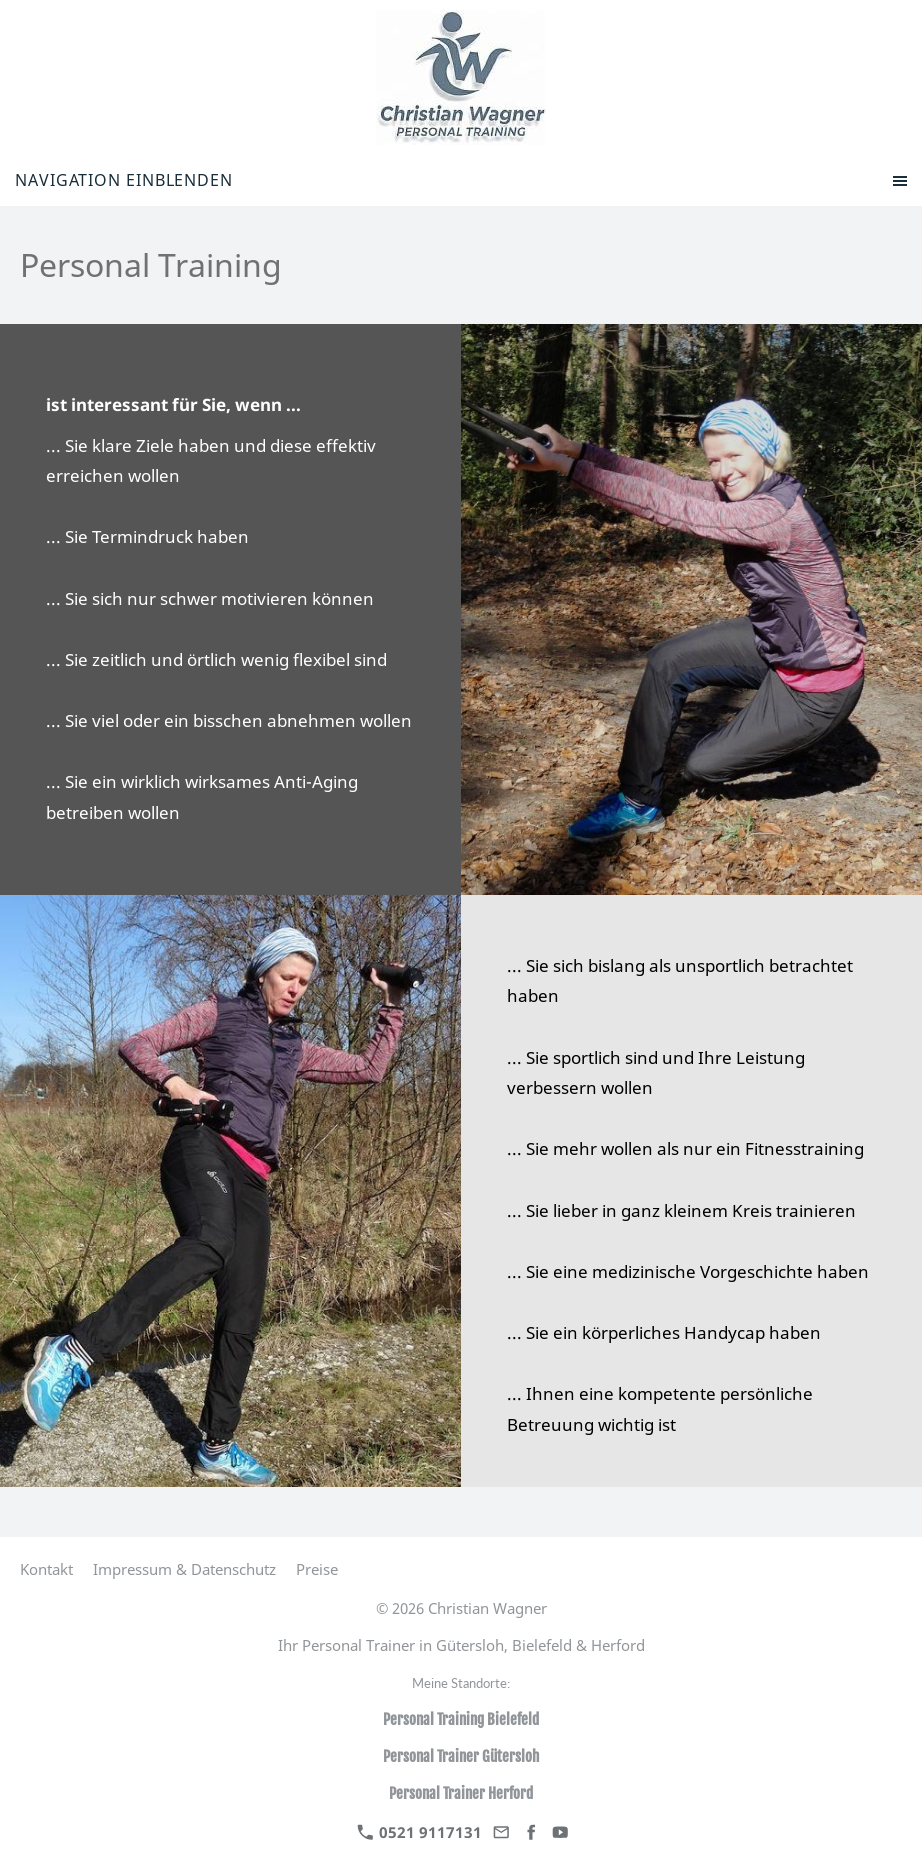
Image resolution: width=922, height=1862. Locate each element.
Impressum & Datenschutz (184, 1569)
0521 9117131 (419, 1832)
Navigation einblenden (124, 180)
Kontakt (46, 1569)
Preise (317, 1569)
